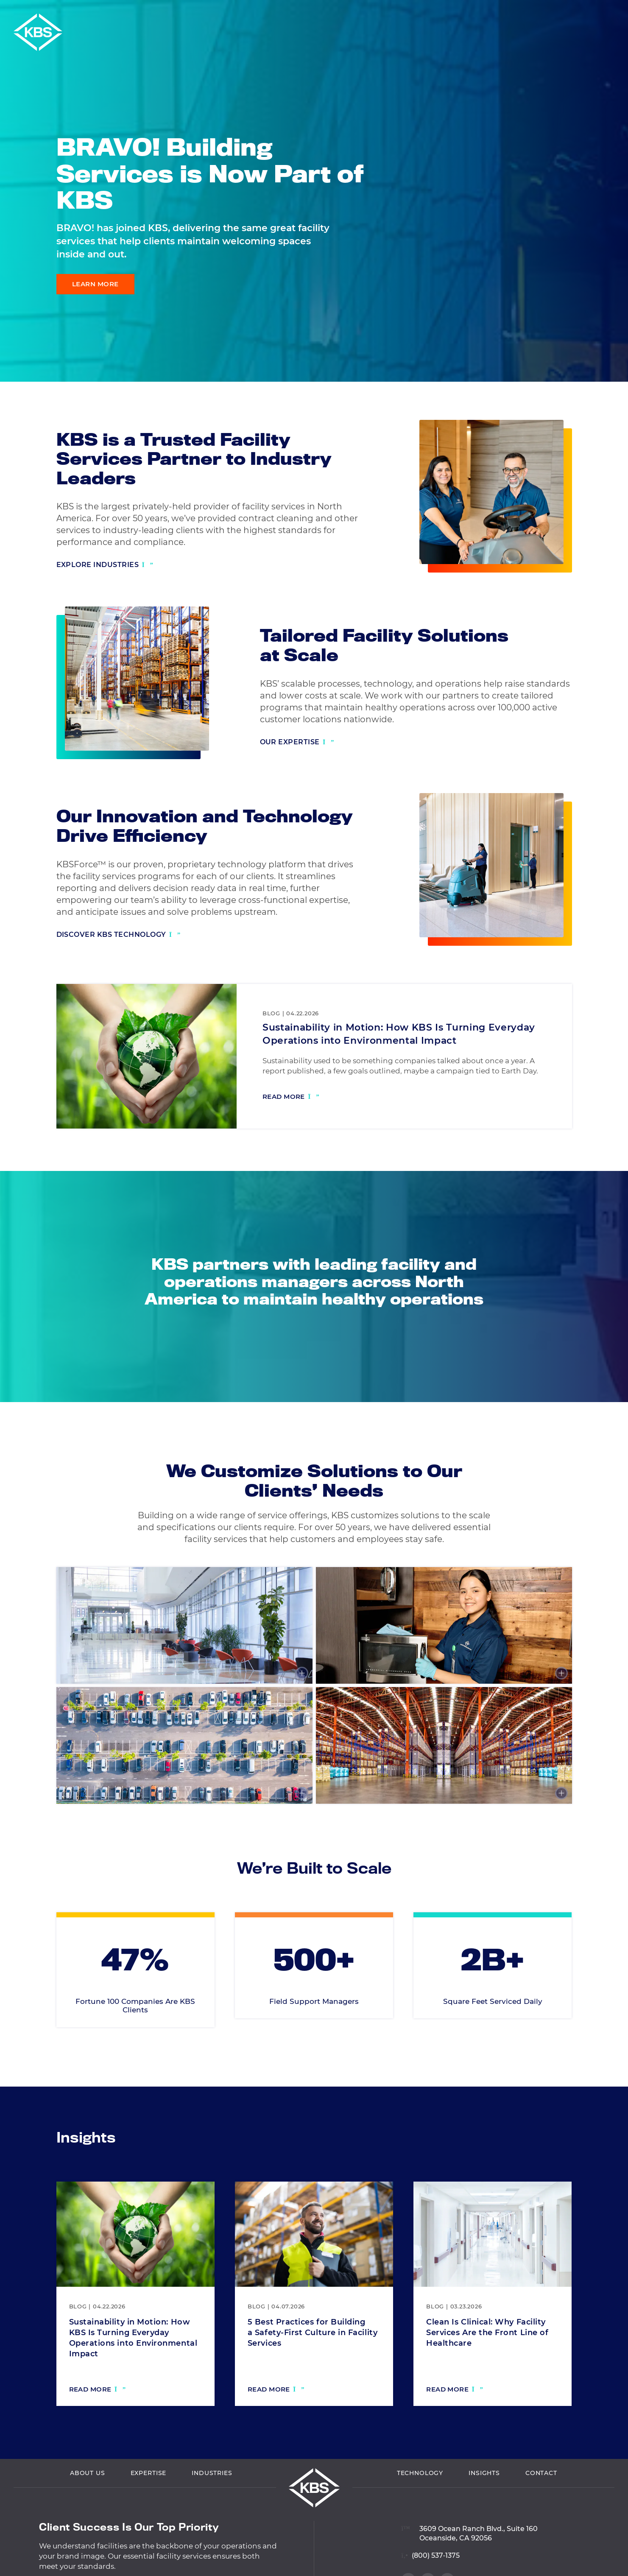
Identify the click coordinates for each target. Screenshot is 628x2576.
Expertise (149, 2514)
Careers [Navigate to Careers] (592, 12)
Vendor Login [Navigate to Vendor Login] (477, 12)
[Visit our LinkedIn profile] (607, 325)
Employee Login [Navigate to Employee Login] (540, 12)
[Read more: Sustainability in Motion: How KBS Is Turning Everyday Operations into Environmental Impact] (290, 1098)
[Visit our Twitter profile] (607, 361)
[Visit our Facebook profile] (607, 343)
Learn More (95, 284)
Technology (420, 2514)
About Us (87, 2514)
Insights (484, 2514)
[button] (618, 12)
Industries (212, 2514)
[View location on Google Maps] (469, 2569)
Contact (541, 2514)
